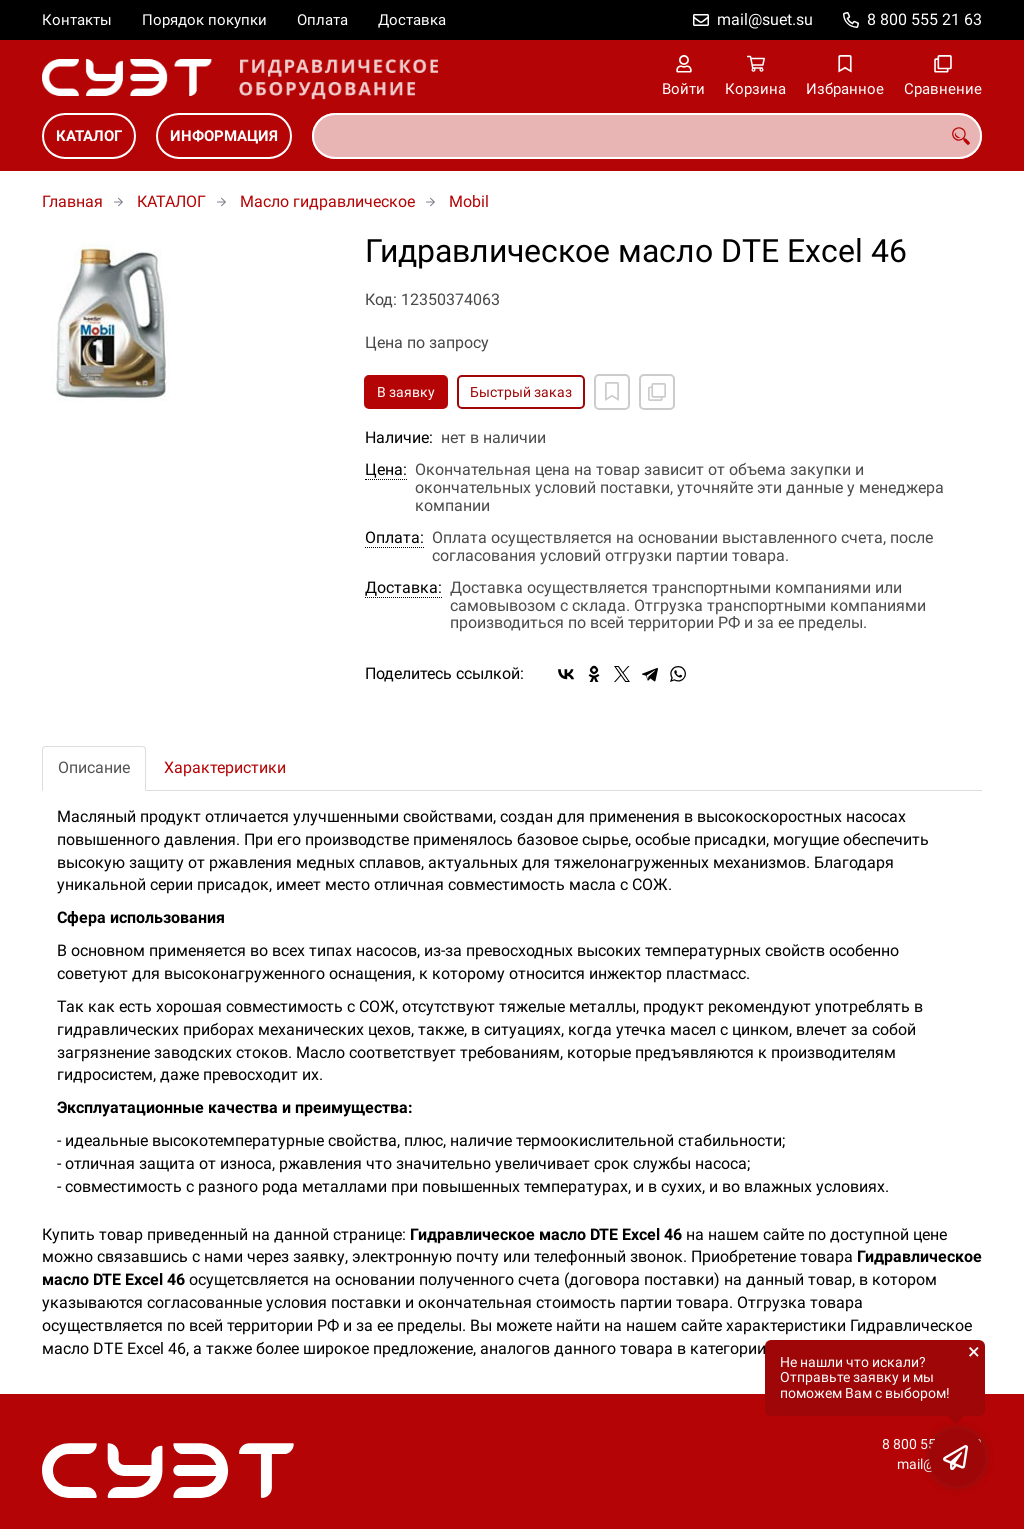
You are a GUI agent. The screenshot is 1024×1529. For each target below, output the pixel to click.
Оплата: (394, 538)
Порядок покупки (204, 20)
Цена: (386, 470)
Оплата (322, 20)
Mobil (469, 201)
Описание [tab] (94, 767)
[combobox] (647, 136)
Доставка (412, 20)
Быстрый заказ (521, 392)
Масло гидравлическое (327, 201)
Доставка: (403, 588)
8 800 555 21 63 (924, 19)
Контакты (77, 20)
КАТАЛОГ (89, 136)
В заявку (406, 392)
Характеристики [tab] (225, 767)
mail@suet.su (765, 19)
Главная (72, 201)
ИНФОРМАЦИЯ (224, 136)
